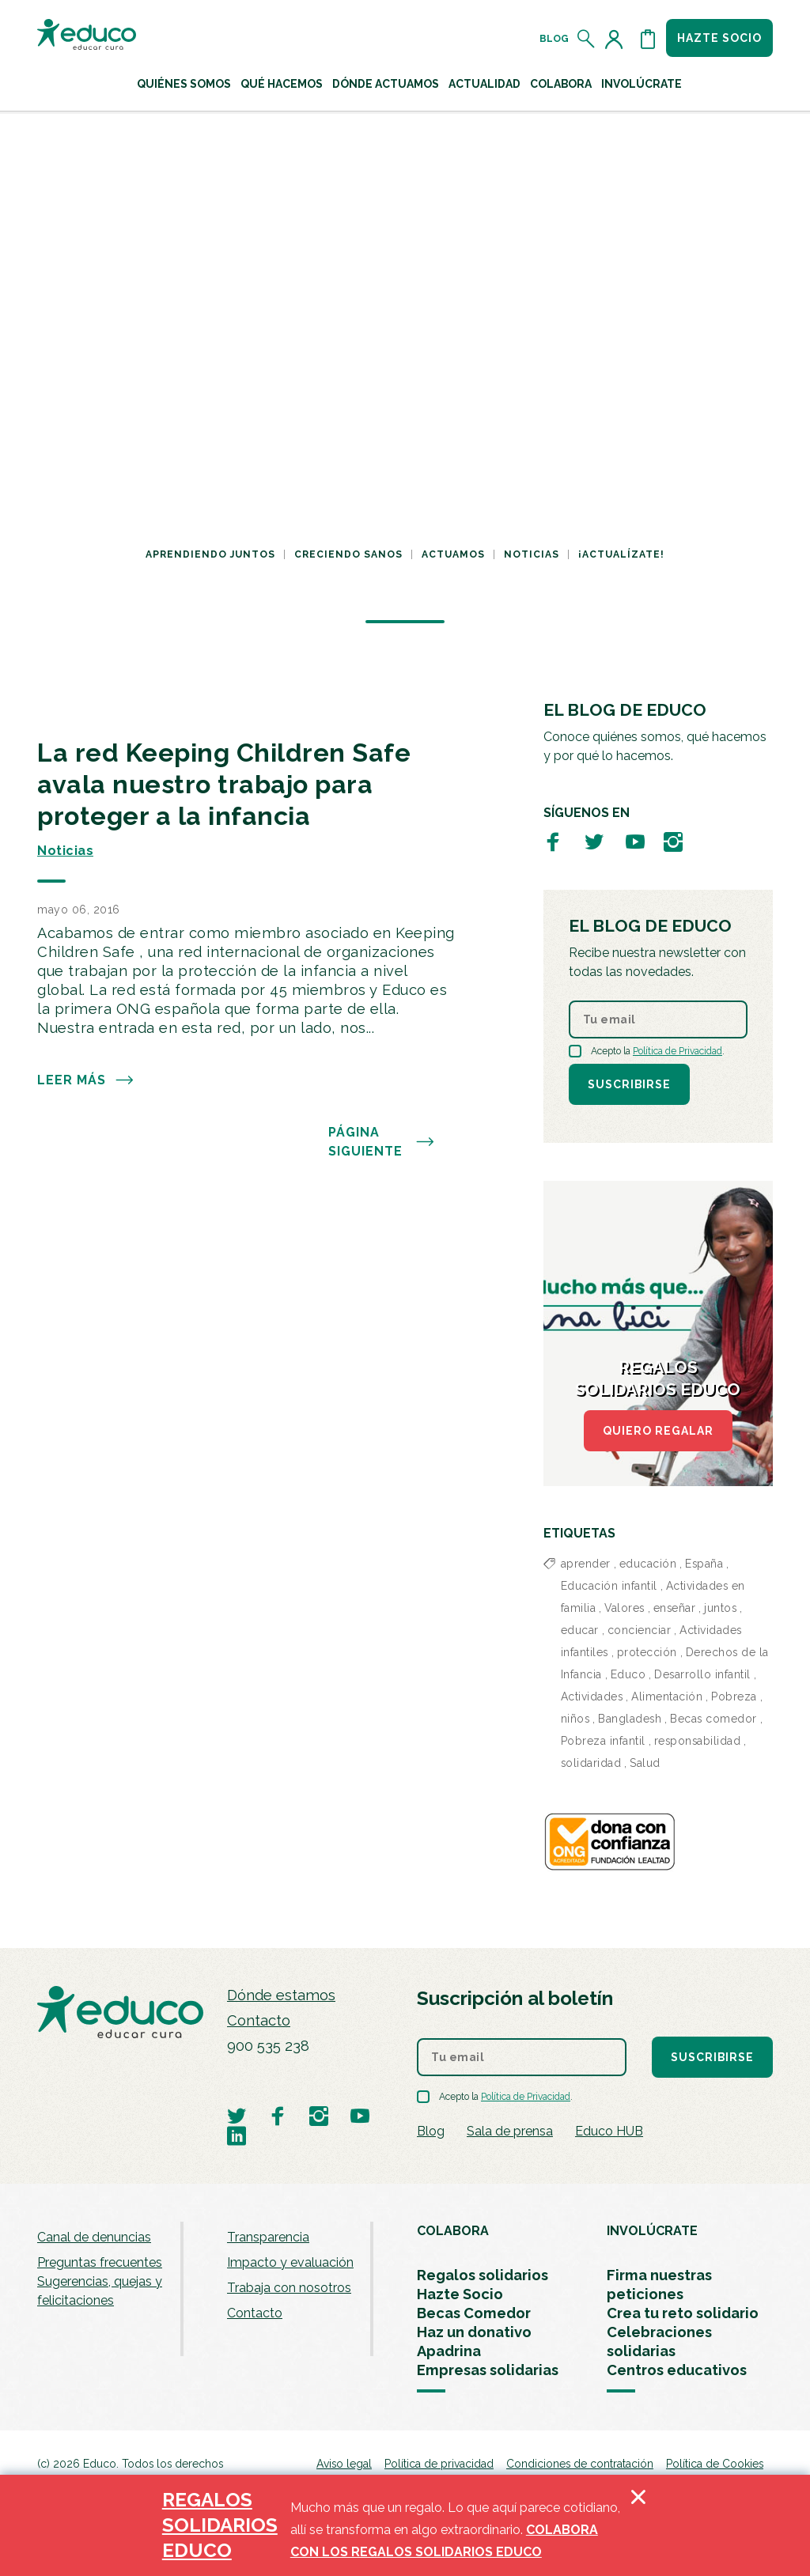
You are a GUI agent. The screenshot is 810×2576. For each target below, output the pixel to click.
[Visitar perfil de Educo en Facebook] (552, 841)
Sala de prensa (510, 2131)
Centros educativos (677, 2370)
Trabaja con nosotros (289, 2287)
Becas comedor (713, 1718)
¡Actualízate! (621, 554)
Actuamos (453, 554)
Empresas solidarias (487, 2370)
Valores (624, 1608)
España (704, 1563)
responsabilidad (697, 1740)
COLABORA (453, 2230)
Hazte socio (719, 38)
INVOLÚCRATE (652, 2230)
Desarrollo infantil (702, 1674)
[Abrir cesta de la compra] (647, 38)
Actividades (592, 1696)
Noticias (531, 554)
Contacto (258, 2020)
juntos (720, 1608)
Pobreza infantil (603, 1740)
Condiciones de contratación (579, 2463)
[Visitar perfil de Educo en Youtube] (635, 841)
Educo (628, 1674)
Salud (645, 1763)
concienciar (640, 1630)
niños (575, 1718)
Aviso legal (344, 2463)
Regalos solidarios (482, 2275)
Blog (554, 38)
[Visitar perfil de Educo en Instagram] (673, 841)
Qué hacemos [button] (281, 84)
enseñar (674, 1608)
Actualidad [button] (484, 84)
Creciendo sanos (348, 554)
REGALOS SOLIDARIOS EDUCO (220, 2525)
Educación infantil (609, 1585)
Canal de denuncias (94, 2237)
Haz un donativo (474, 2332)
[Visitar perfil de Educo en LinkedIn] (236, 2135)
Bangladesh (629, 1718)
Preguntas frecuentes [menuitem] (99, 2262)
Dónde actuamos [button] (385, 84)
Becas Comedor (474, 2313)
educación (648, 1563)
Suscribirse (629, 1084)
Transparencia (268, 2237)
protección (647, 1652)
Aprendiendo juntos (210, 554)
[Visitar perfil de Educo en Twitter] (594, 841)
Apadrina (449, 2351)
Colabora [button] (561, 84)
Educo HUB (609, 2131)
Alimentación (666, 1696)
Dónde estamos (281, 1995)
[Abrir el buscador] (586, 38)
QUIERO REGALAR (658, 1430)
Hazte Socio (460, 2294)
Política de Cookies (714, 2463)
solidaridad (591, 1763)
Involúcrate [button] (641, 84)
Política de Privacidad (677, 1051)
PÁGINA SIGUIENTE (381, 1142)
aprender (586, 1563)
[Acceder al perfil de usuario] (617, 39)
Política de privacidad (439, 2463)
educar (580, 1630)
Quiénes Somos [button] (184, 84)
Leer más (85, 1080)
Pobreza (734, 1696)
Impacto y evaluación (290, 2262)
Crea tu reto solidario (683, 2313)
